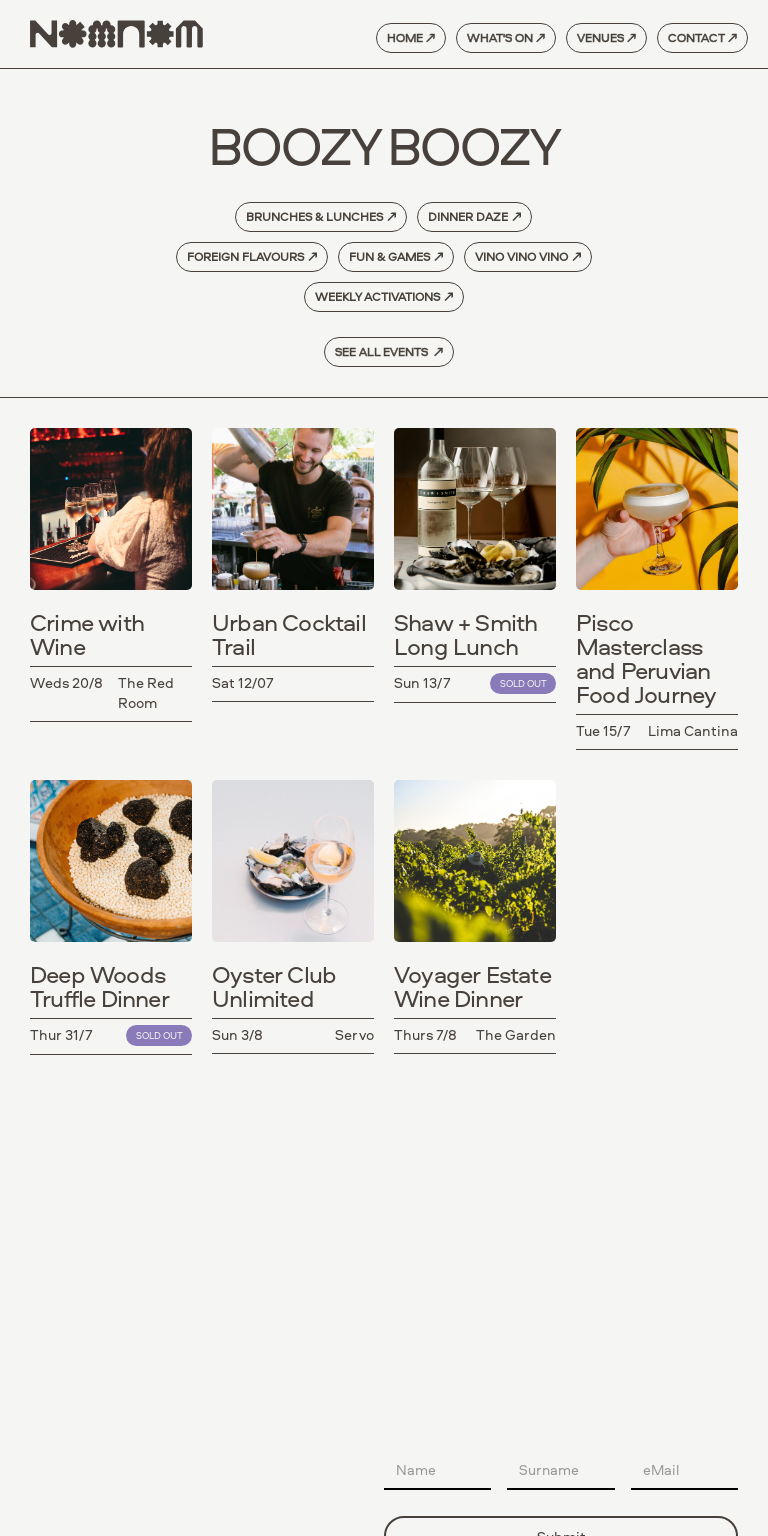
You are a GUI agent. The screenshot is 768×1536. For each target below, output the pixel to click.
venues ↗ (606, 37)
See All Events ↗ (389, 351)
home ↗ (411, 37)
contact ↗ (702, 37)
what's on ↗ (506, 37)
